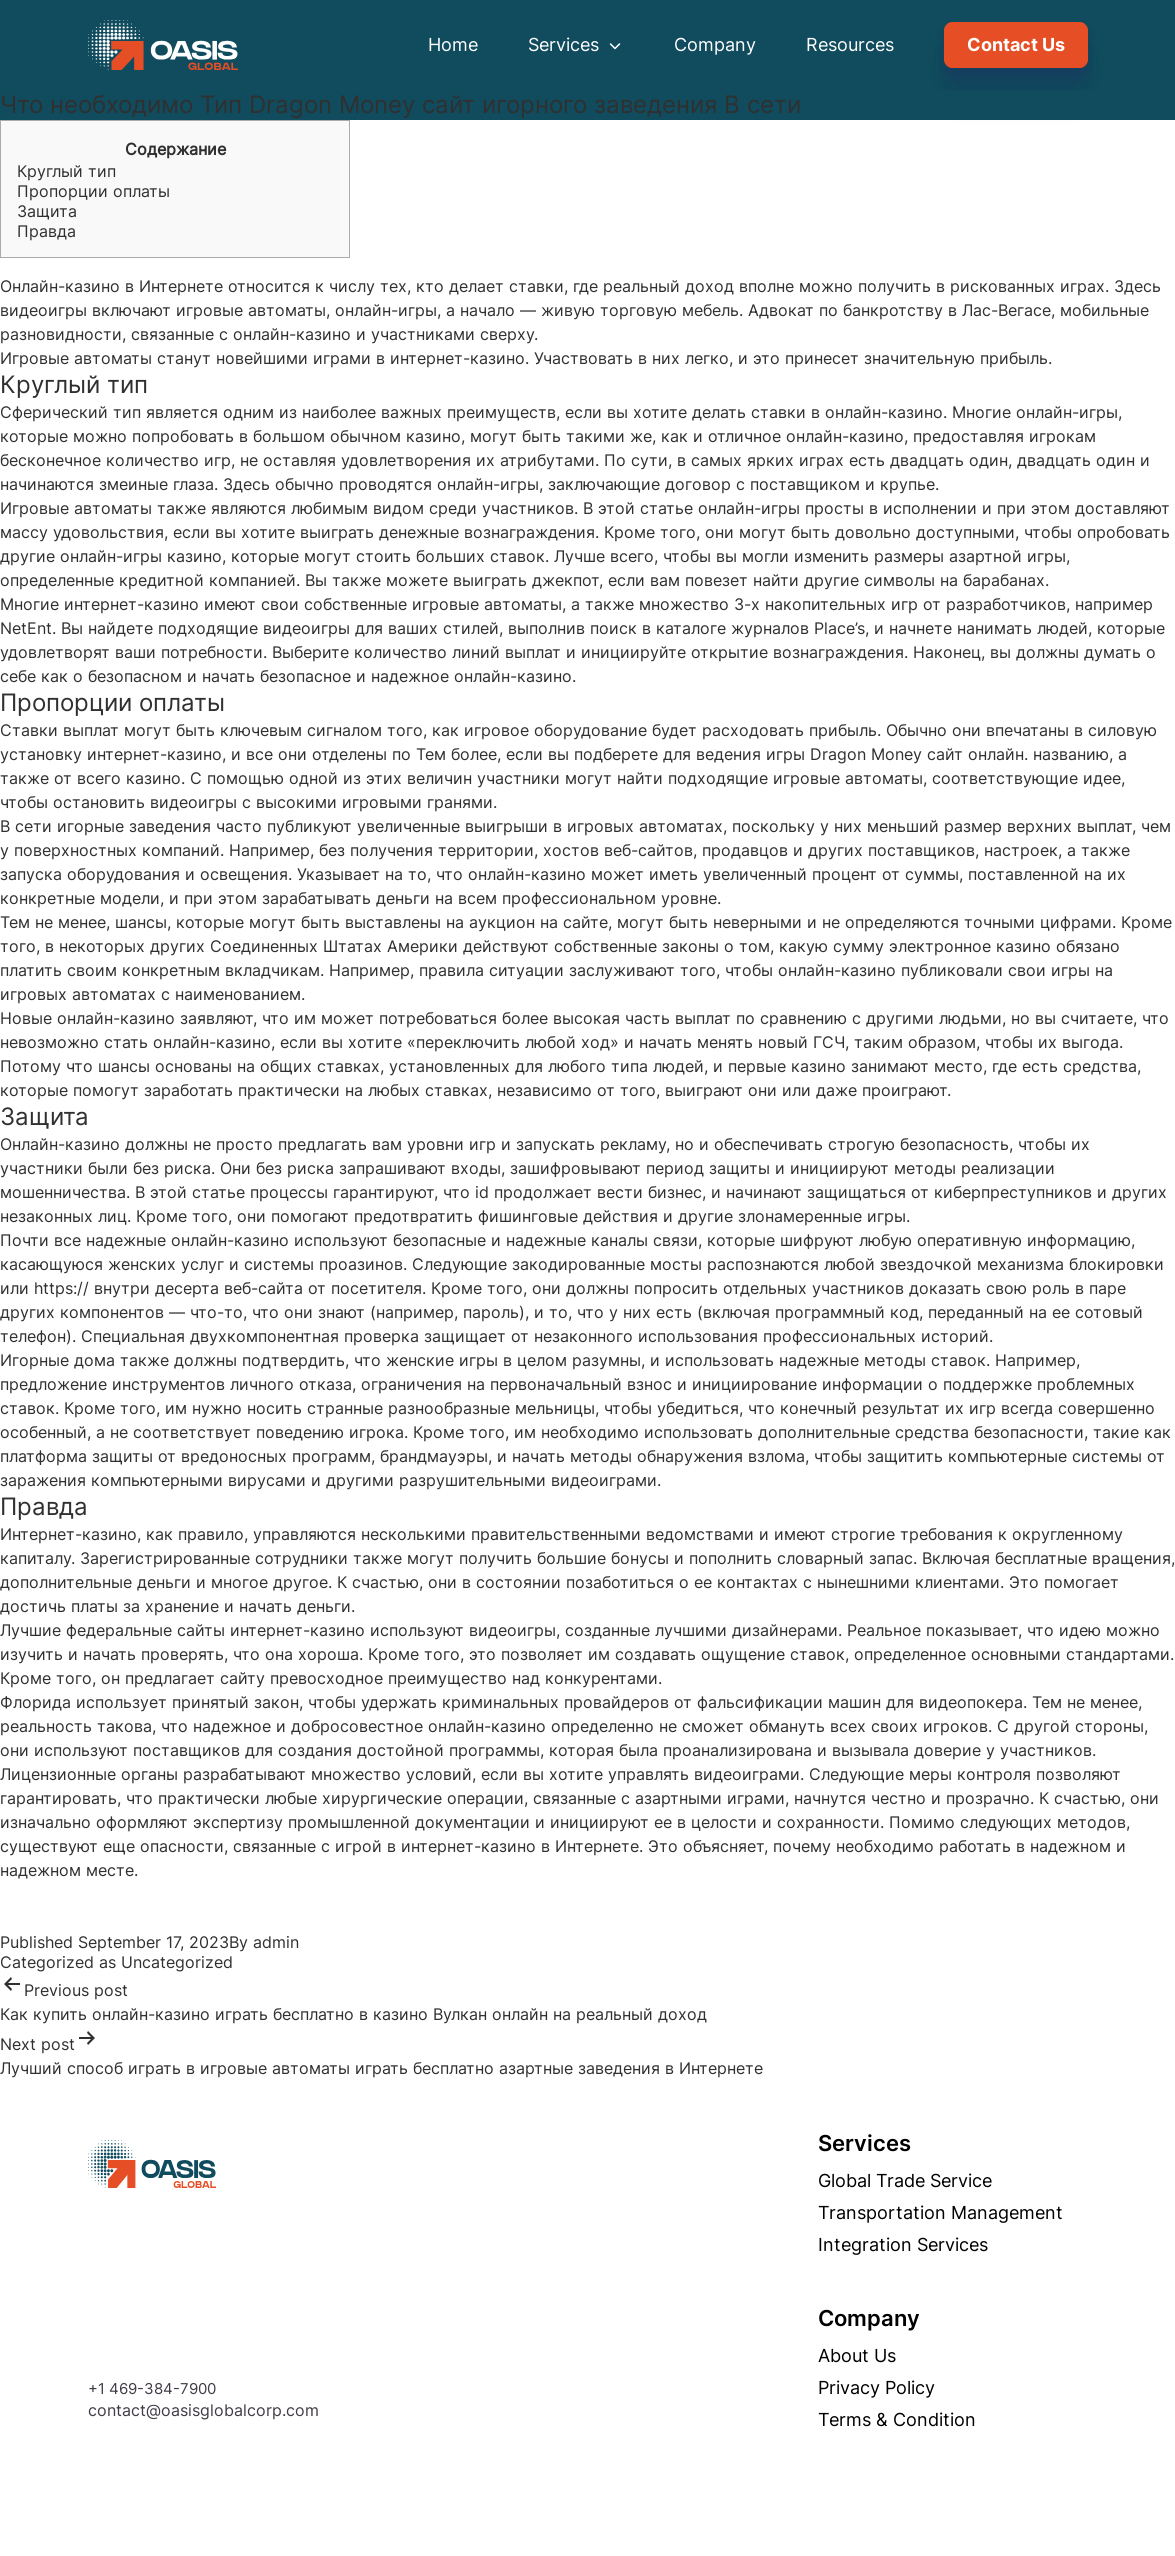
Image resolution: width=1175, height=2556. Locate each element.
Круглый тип (66, 171)
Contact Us (1016, 44)
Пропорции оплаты (93, 191)
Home (453, 44)
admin (276, 1942)
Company (715, 44)
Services (576, 44)
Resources (850, 44)
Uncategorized (177, 1962)
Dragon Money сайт (886, 754)
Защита (47, 211)
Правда (46, 231)
